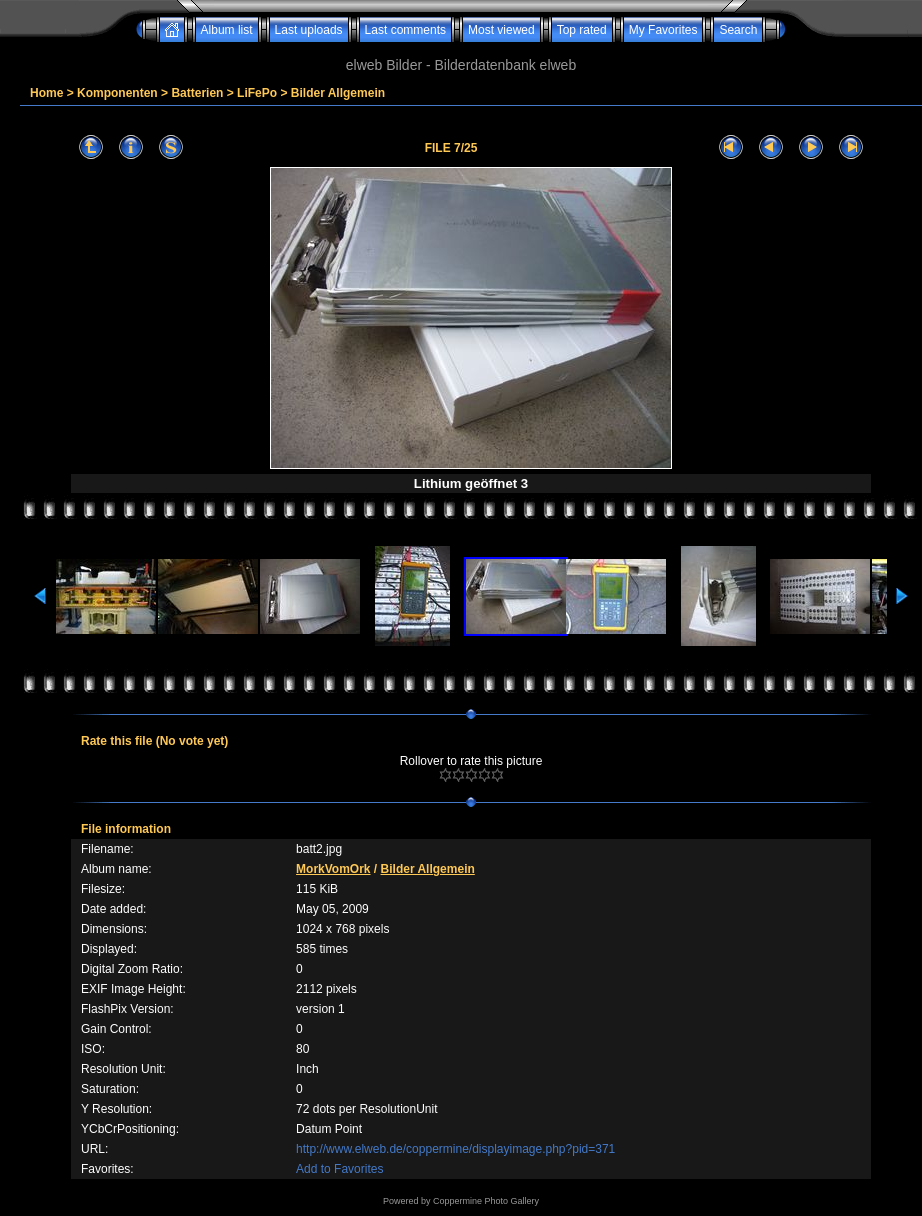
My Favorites (663, 30)
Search (738, 30)
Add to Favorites (339, 1169)
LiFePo (257, 93)
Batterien (197, 93)
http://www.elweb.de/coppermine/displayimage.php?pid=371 (455, 1149)
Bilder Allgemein (338, 93)
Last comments (405, 30)
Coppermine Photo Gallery (486, 1201)
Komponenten (117, 93)
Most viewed (501, 30)
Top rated (582, 30)
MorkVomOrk (333, 869)
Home (46, 93)
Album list (227, 30)
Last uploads (309, 30)
